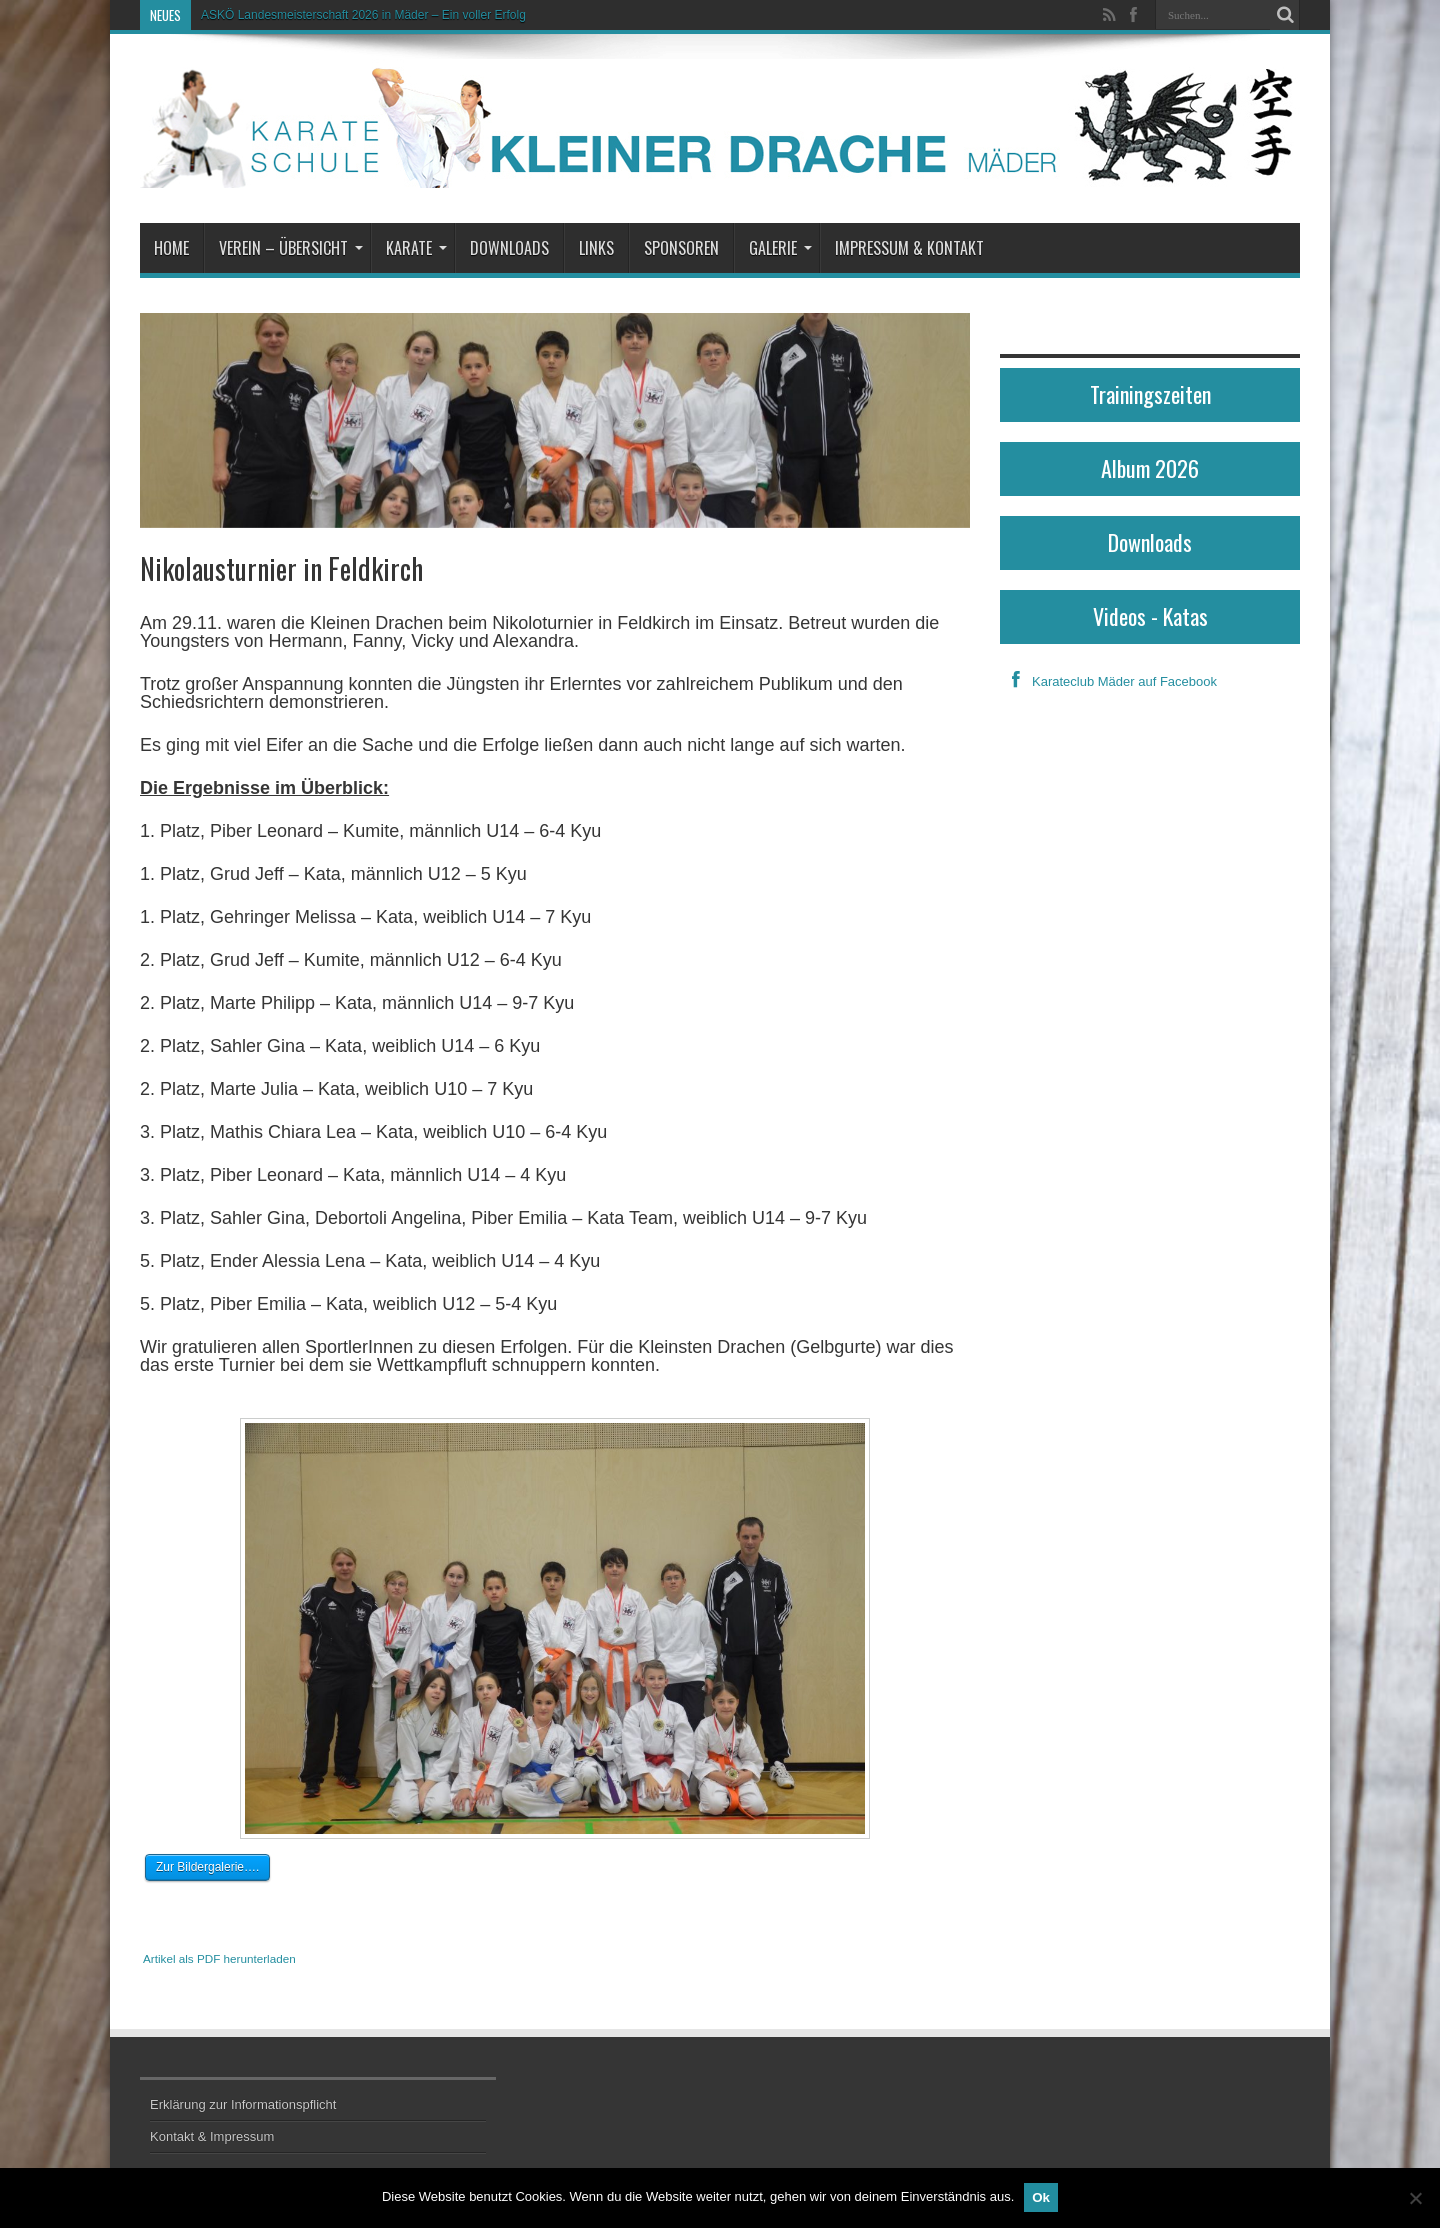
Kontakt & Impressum (212, 2136)
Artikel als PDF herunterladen (219, 1958)
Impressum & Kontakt (909, 248)
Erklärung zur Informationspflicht (243, 2104)
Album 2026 (1150, 468)
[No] (1415, 2198)
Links (596, 248)
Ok (1041, 2197)
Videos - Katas (1150, 616)
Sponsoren (681, 248)
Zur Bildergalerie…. (207, 1867)
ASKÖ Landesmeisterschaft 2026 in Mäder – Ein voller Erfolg (363, 15)
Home (171, 248)
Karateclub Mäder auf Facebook (1108, 681)
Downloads (509, 248)
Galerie (780, 248)
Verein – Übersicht (291, 248)
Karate (416, 248)
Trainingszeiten (1150, 394)
